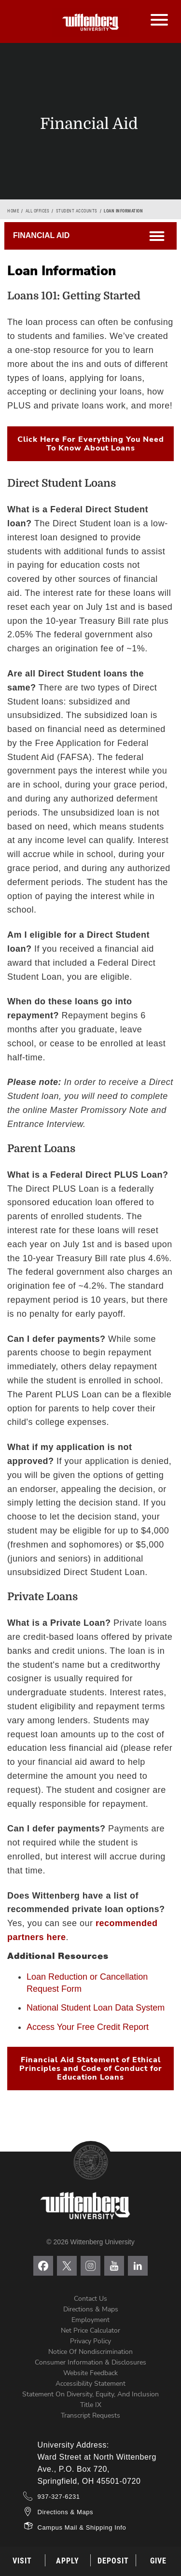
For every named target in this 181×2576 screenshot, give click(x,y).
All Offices (38, 211)
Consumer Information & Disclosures (90, 2362)
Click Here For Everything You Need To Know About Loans (90, 443)
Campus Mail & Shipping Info (82, 2527)
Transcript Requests (90, 2415)
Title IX (90, 2404)
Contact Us (90, 2298)
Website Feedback (90, 2373)
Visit (22, 2560)
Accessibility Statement (90, 2383)
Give (158, 2560)
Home (13, 211)
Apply (67, 2560)
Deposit (113, 2560)
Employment (90, 2319)
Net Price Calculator (90, 2330)
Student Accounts (76, 211)
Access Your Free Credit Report (88, 2027)
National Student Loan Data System (96, 2008)
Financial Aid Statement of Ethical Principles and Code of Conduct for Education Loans (90, 2069)
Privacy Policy (90, 2341)
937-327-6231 (59, 2496)
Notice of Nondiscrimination (90, 2351)
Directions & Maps (90, 2309)
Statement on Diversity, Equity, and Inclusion (90, 2394)
